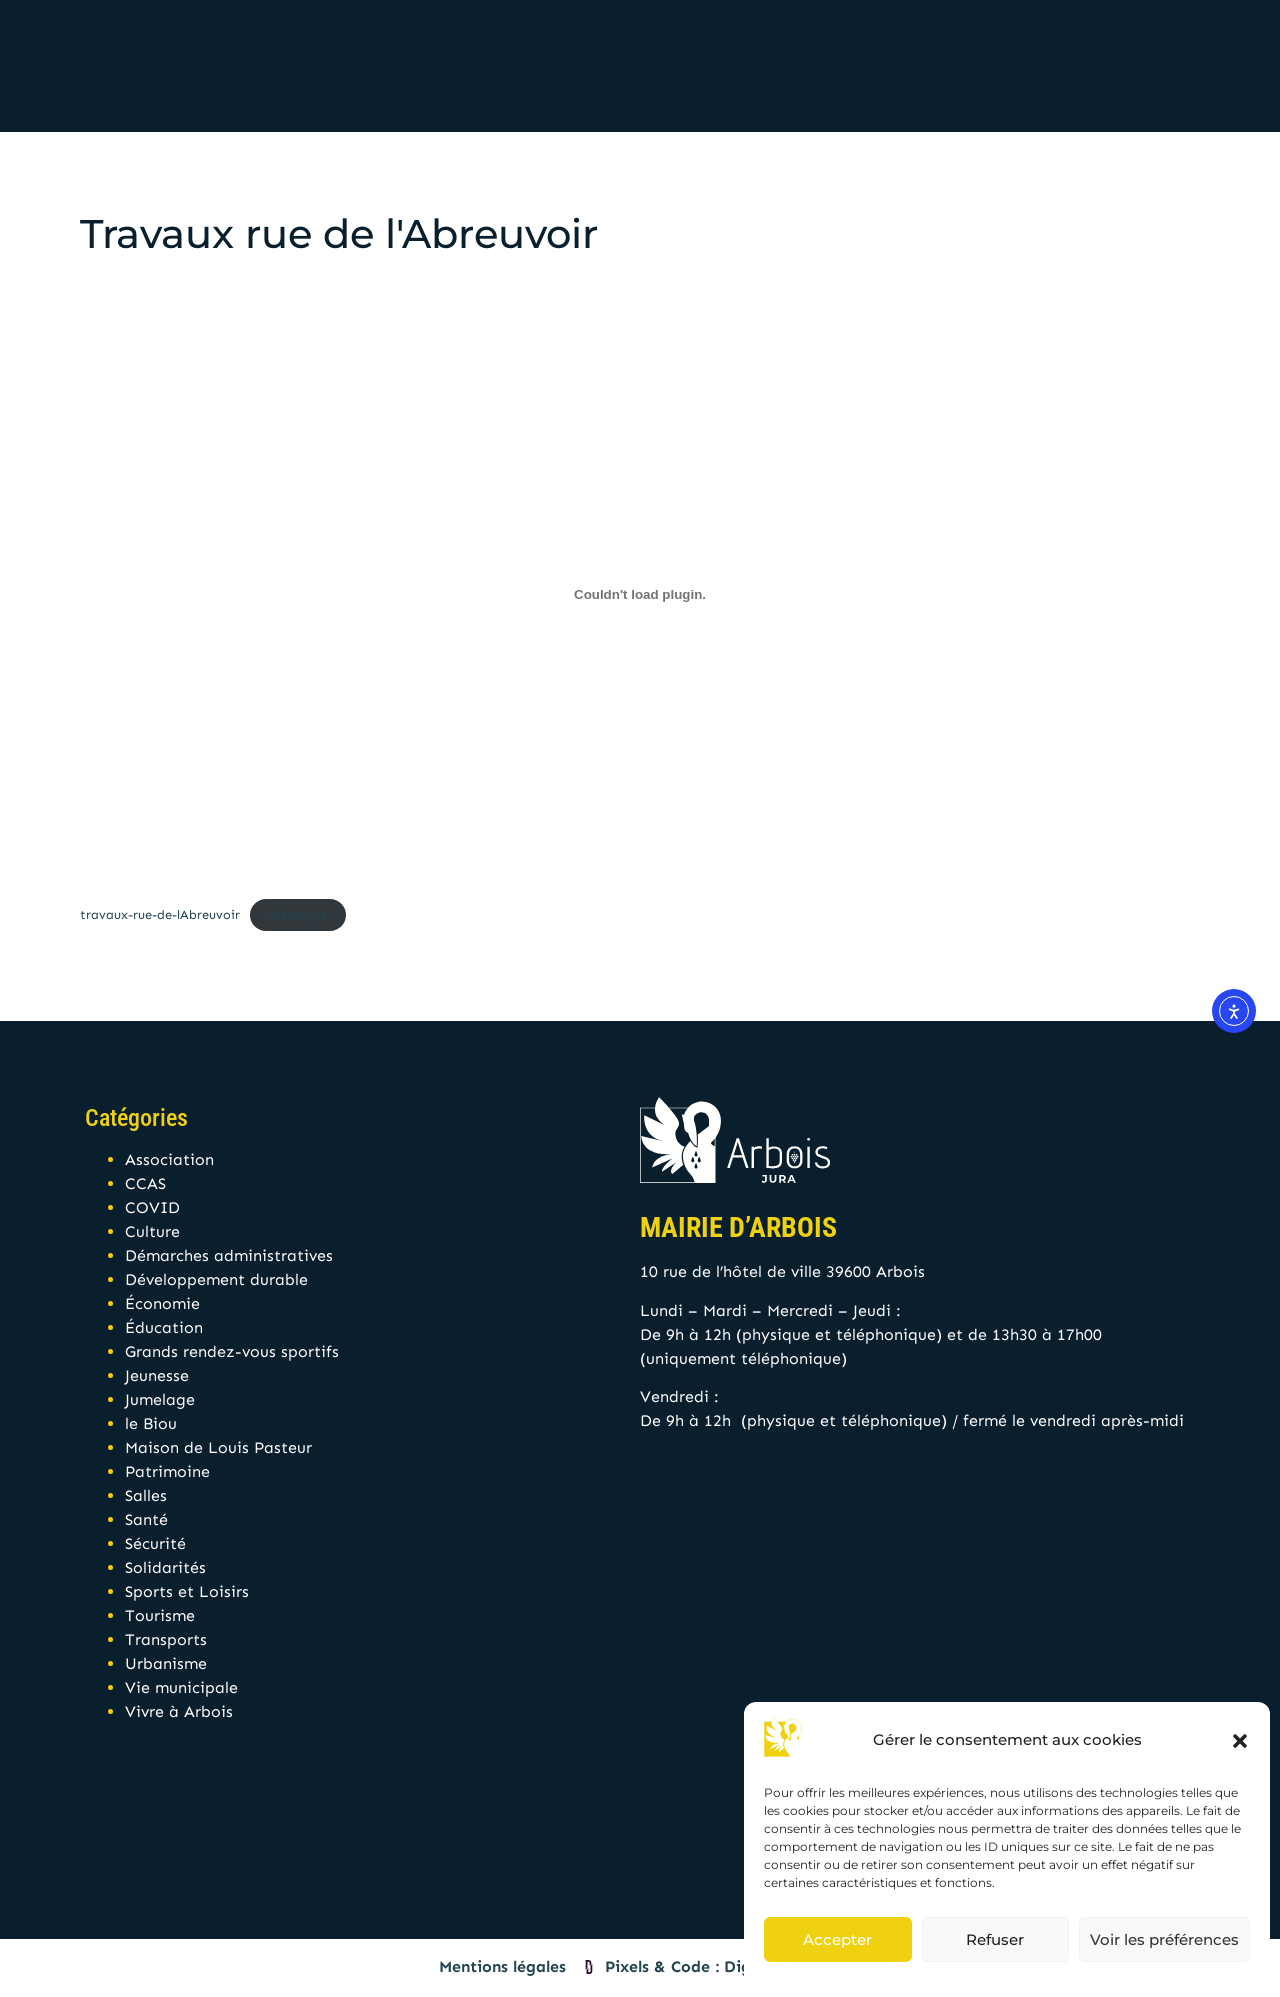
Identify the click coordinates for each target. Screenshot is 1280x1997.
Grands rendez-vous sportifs (232, 1351)
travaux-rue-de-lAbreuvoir (160, 915)
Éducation (164, 1327)
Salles (146, 1495)
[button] (1240, 1741)
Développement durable (216, 1279)
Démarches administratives (229, 1255)
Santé (146, 1519)
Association (169, 1159)
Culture (152, 1231)
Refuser (995, 1939)
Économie (162, 1303)
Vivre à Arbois (179, 1711)
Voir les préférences (1164, 1939)
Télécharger (297, 915)
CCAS (145, 1183)
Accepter (837, 1939)
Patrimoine (167, 1471)
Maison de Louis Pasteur (218, 1447)
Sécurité (155, 1543)
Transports (166, 1639)
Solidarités (165, 1567)
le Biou (151, 1423)
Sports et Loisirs (187, 1591)
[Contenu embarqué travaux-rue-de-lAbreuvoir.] (640, 594)
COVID (152, 1207)
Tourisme (160, 1615)
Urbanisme (166, 1663)
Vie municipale (181, 1687)
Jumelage (160, 1399)
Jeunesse (157, 1375)
